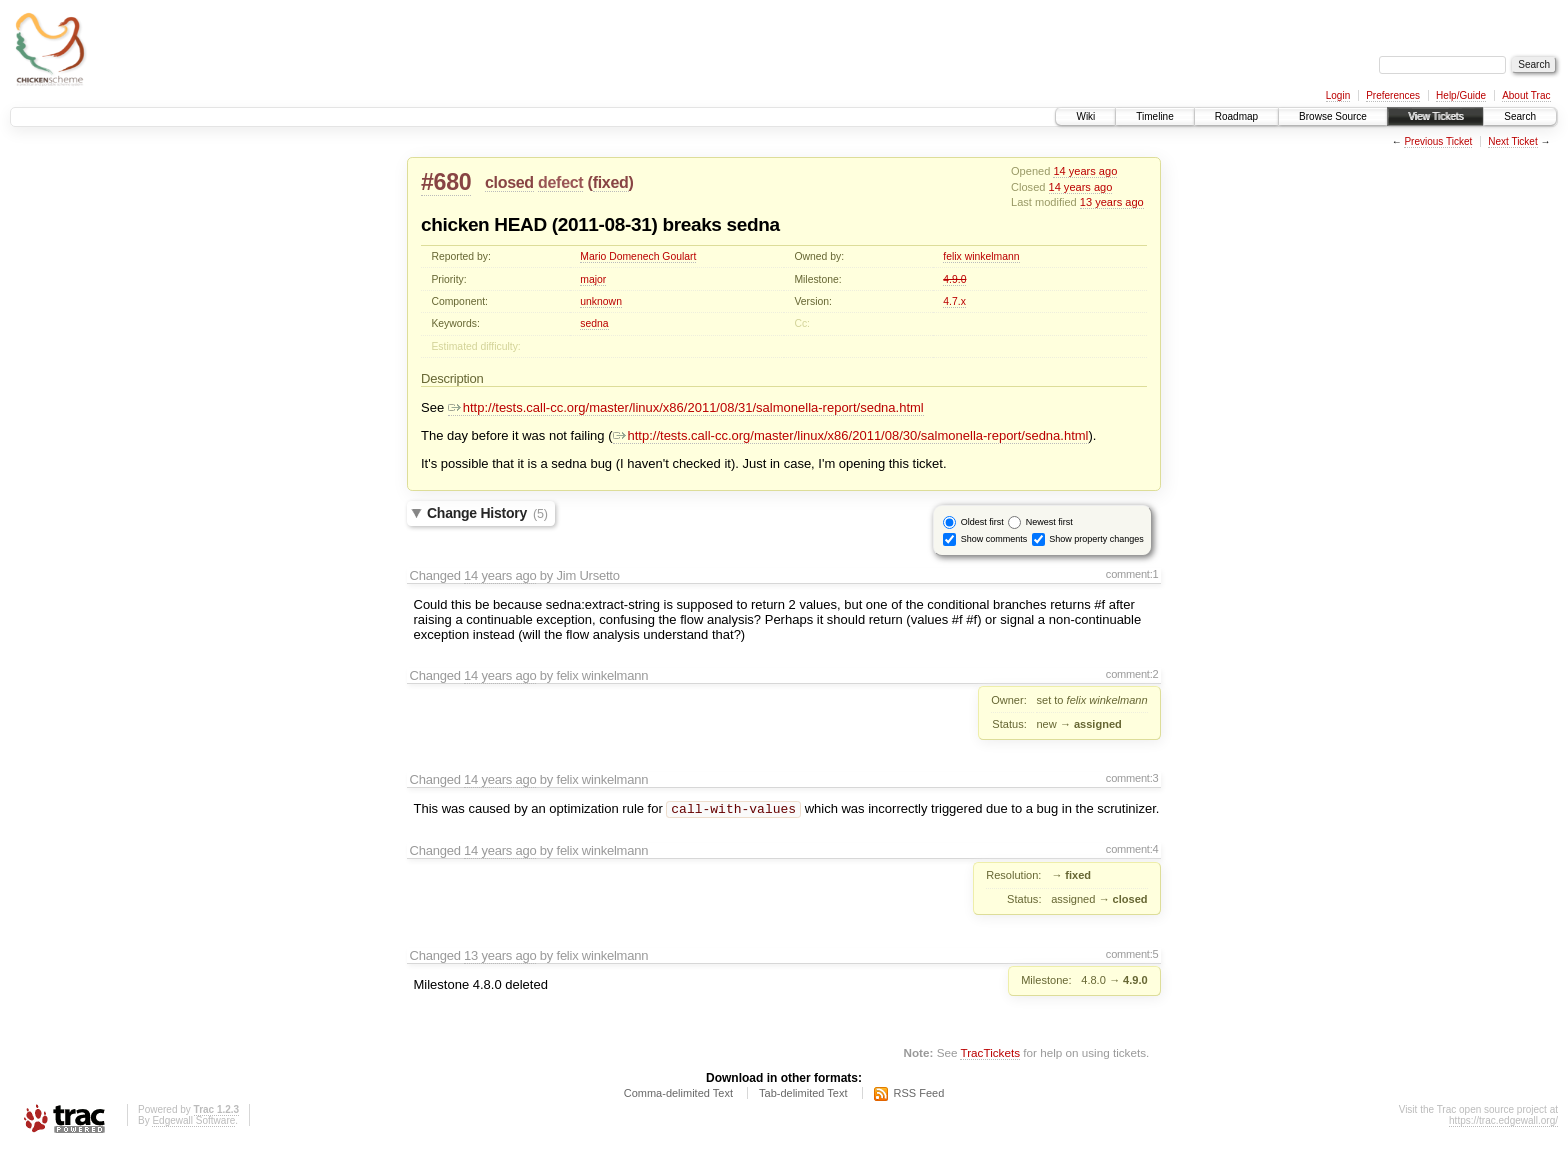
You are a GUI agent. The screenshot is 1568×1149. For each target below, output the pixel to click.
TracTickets (990, 1054)
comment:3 (1132, 778)
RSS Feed (919, 1095)
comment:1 (1132, 574)
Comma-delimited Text (678, 1095)
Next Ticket (1512, 141)
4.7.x (954, 301)
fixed (611, 182)
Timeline (1154, 116)
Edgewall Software (193, 1122)
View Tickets (1435, 116)
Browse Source (1333, 116)
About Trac (1526, 95)
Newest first (1049, 521)
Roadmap (1236, 116)
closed (509, 182)
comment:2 (1132, 674)
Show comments (994, 538)
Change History (487, 513)
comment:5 (1132, 956)
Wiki (1085, 116)
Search (1520, 116)
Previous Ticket (1438, 141)
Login (1338, 95)
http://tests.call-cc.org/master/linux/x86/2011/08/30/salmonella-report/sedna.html (851, 435)
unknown (601, 301)
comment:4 (1132, 851)
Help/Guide (1461, 95)
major (593, 279)
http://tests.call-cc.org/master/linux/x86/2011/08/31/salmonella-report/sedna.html (686, 407)
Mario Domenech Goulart (638, 256)
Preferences (1393, 95)
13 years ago (1112, 202)
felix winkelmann (981, 256)
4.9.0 (954, 279)
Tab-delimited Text (803, 1095)
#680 (446, 182)
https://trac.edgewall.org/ (1503, 1122)
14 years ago (1085, 171)
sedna (594, 323)
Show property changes (1096, 538)
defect (560, 182)
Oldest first (982, 521)
